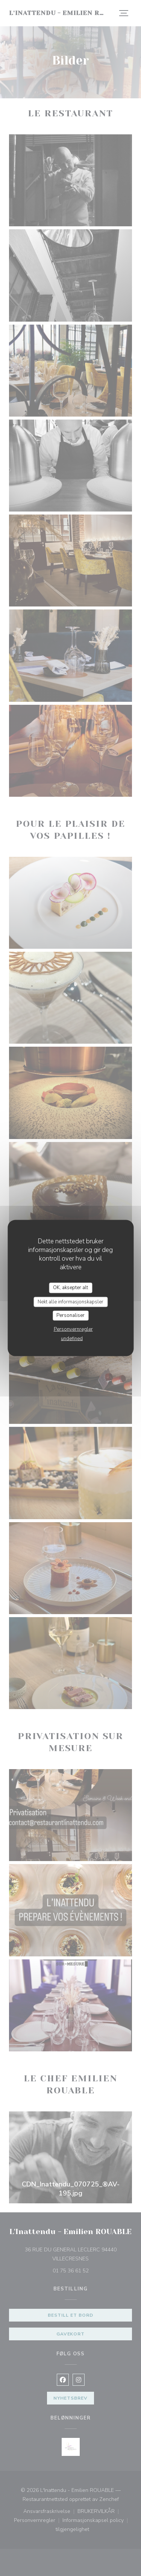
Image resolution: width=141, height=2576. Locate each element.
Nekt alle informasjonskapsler (70, 1301)
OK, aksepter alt (70, 1287)
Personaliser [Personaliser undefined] (70, 1315)
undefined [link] (72, 1338)
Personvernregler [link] (73, 1329)
